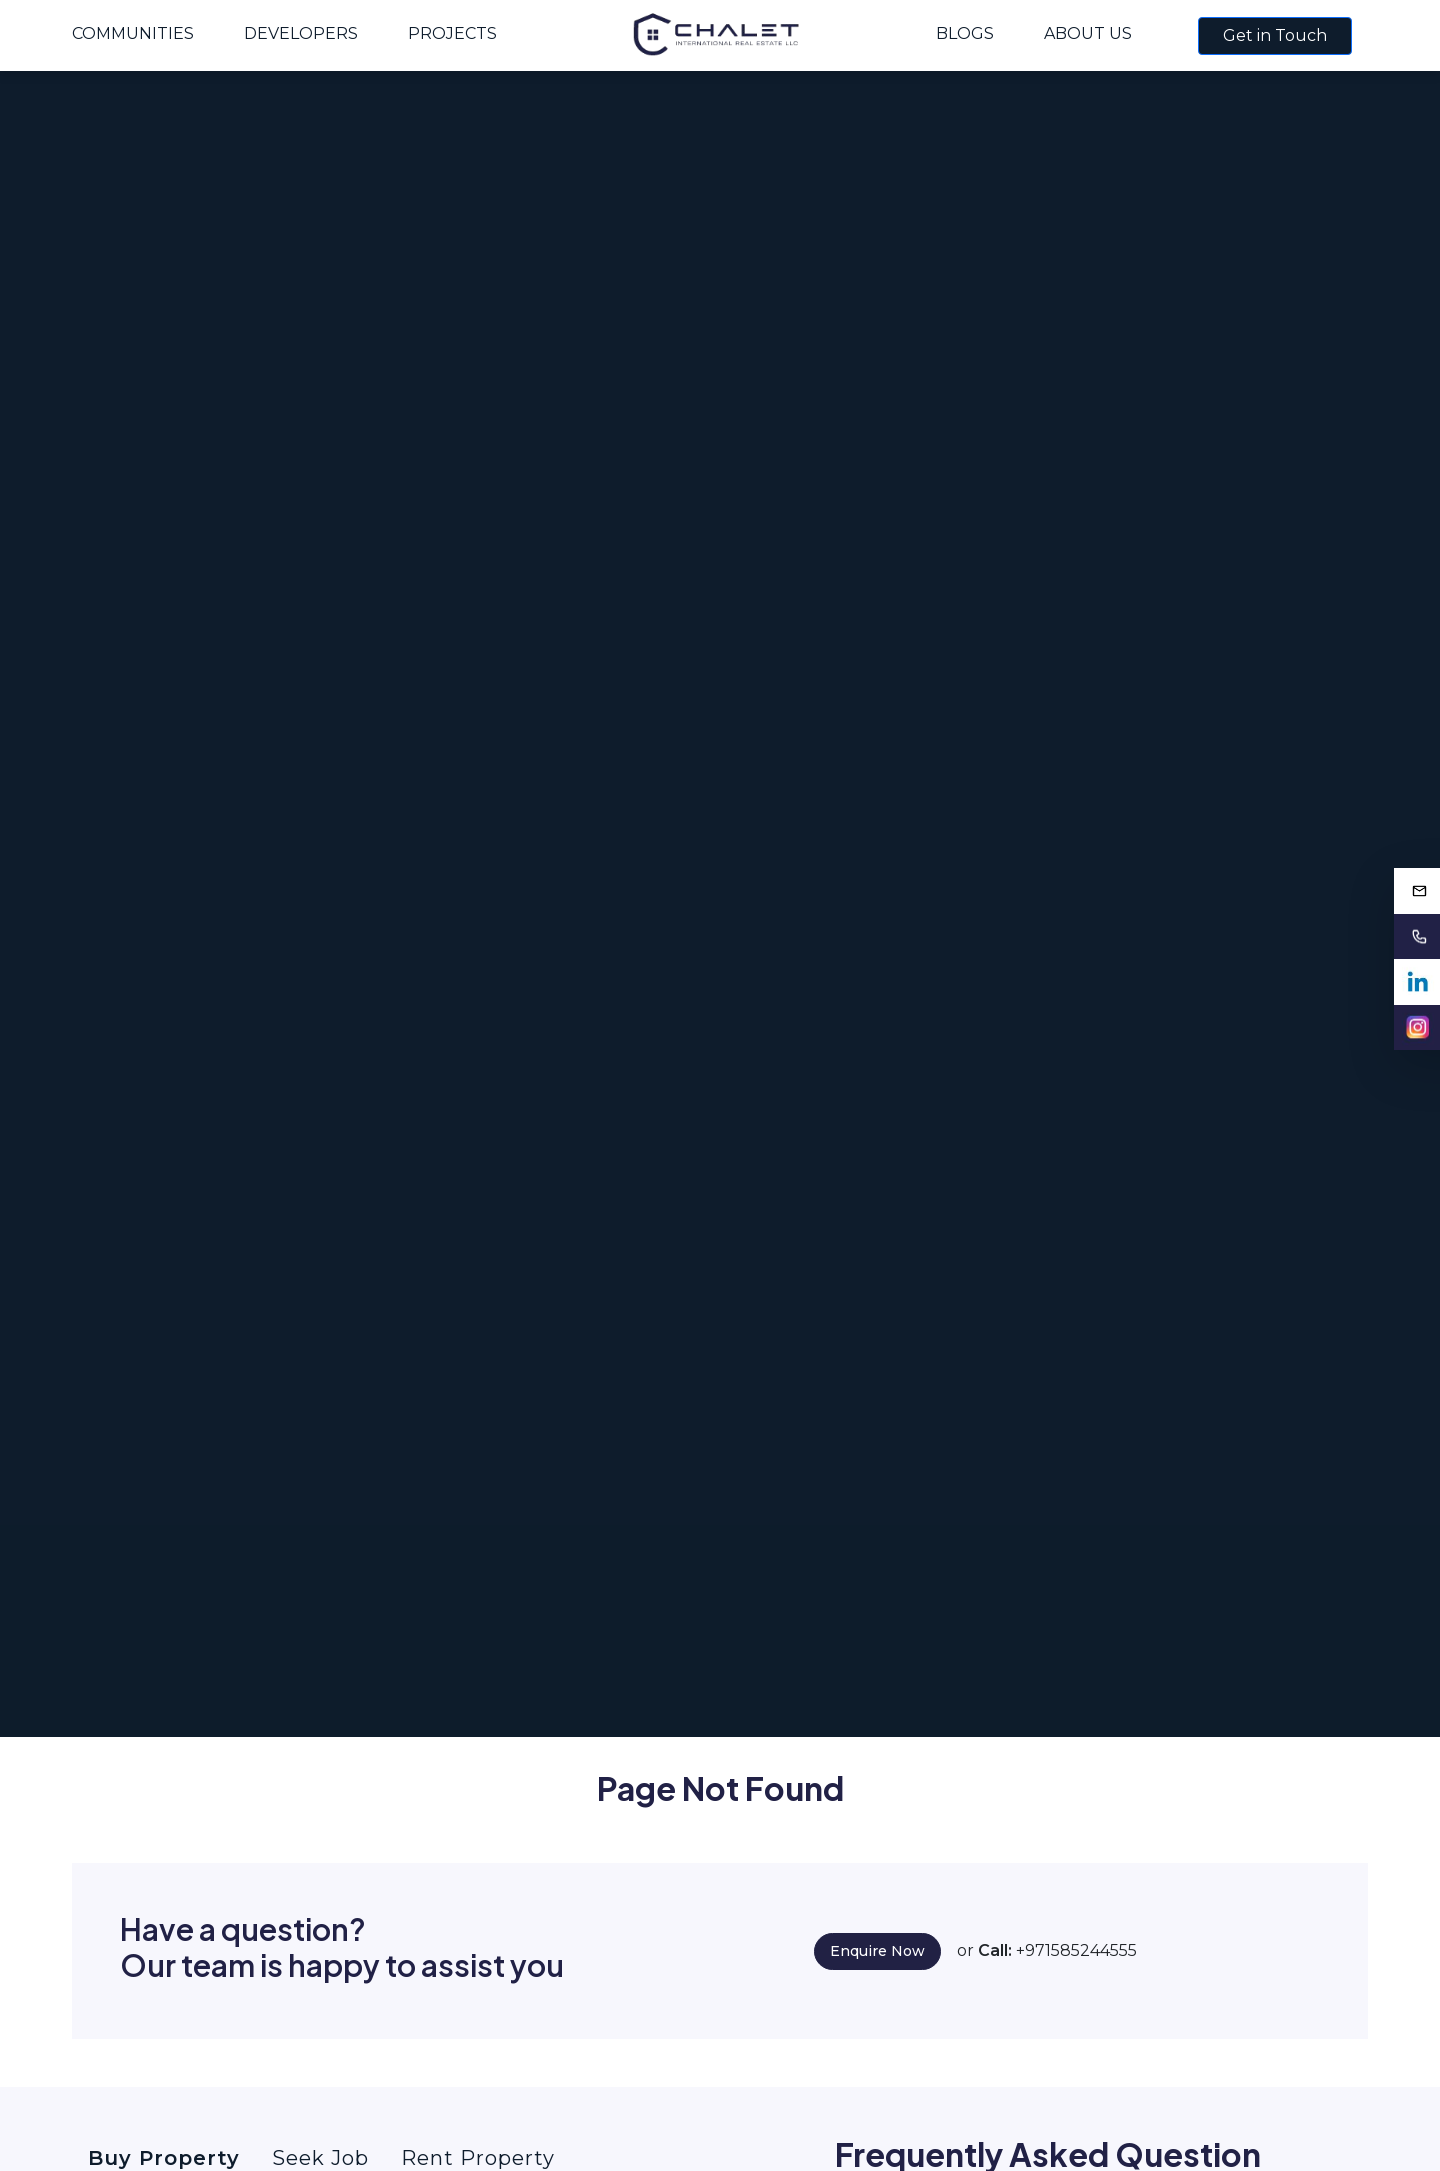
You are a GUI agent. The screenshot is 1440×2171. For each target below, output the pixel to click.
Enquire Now (877, 1951)
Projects (452, 33)
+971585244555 (1076, 1950)
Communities (133, 33)
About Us (1088, 33)
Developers (301, 33)
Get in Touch (1275, 35)
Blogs (965, 33)
